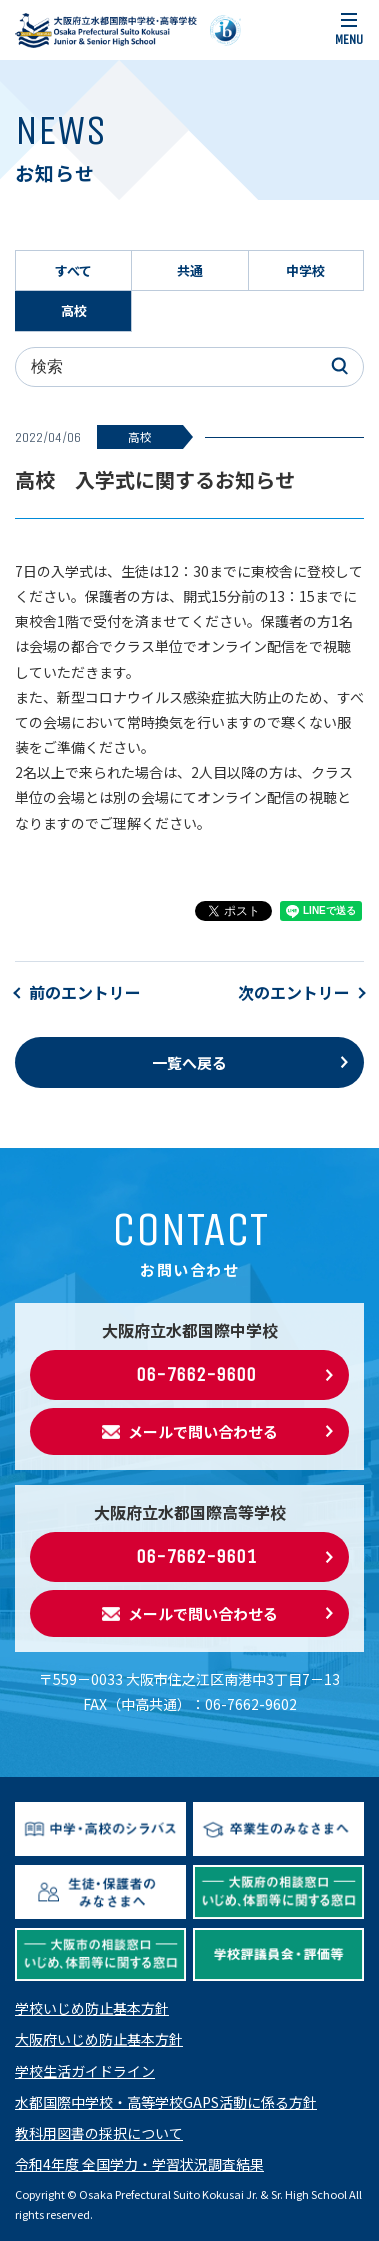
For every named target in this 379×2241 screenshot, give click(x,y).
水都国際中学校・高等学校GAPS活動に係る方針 (166, 2102)
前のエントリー (85, 992)
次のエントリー (294, 992)
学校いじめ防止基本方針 (92, 2008)
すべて (73, 270)
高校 (74, 310)
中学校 (305, 270)
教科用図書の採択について (99, 2133)
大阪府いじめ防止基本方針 (99, 2039)
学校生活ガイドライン (85, 2071)
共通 (190, 270)
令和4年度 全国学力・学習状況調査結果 (139, 2164)
